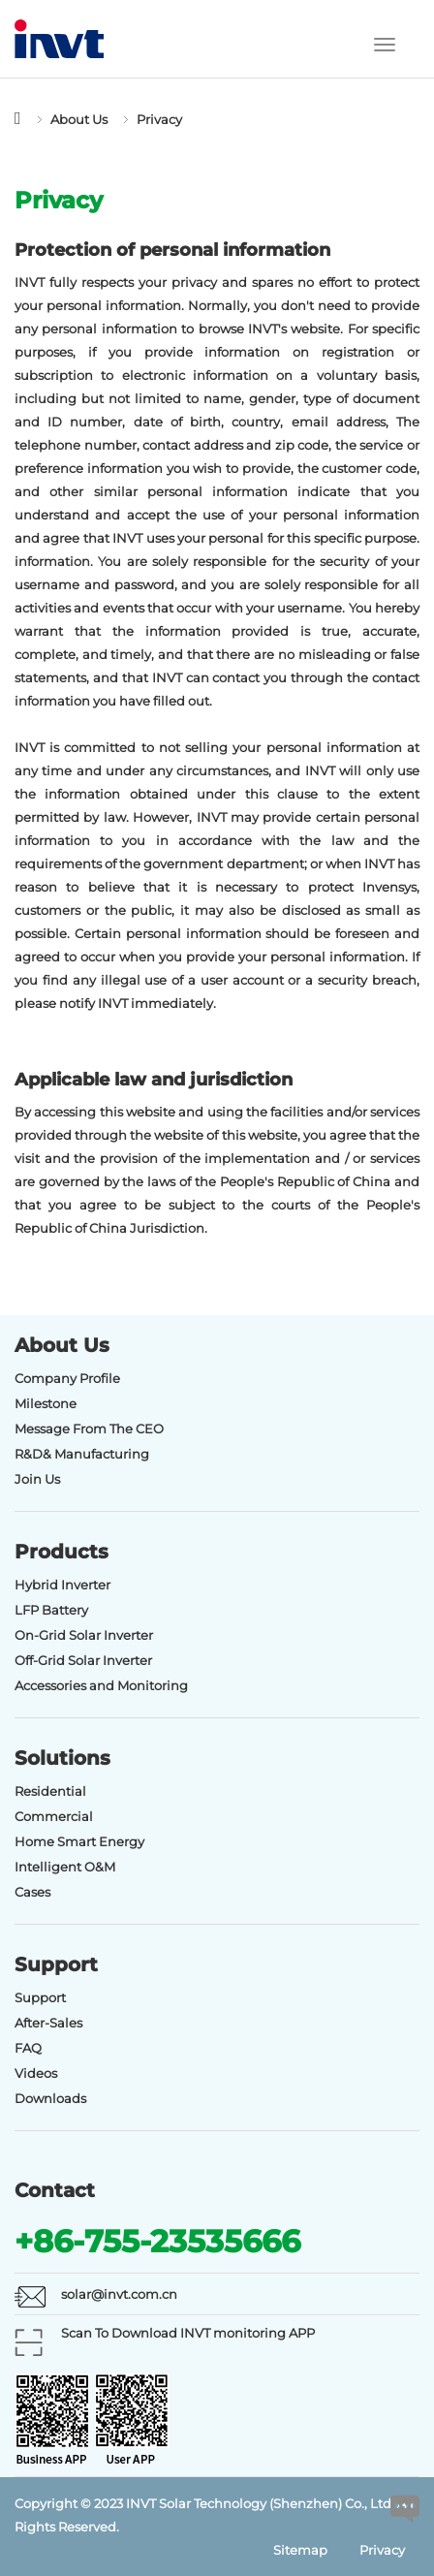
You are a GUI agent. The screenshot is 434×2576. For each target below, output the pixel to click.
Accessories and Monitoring (101, 1685)
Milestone (46, 1403)
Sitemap (300, 2550)
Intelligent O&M (65, 1866)
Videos (36, 2073)
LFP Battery (51, 1610)
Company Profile (67, 1378)
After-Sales (48, 2022)
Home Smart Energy (79, 1841)
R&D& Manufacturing (82, 1453)
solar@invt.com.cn (119, 2294)
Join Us (37, 1479)
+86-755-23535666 (157, 2241)
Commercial (54, 1816)
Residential (50, 1791)
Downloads (50, 2098)
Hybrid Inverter (62, 1584)
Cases (32, 1892)
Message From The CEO (89, 1428)
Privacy (159, 119)
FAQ (28, 2048)
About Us (79, 119)
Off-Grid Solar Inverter (83, 1660)
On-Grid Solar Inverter (84, 1635)
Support (40, 1997)
